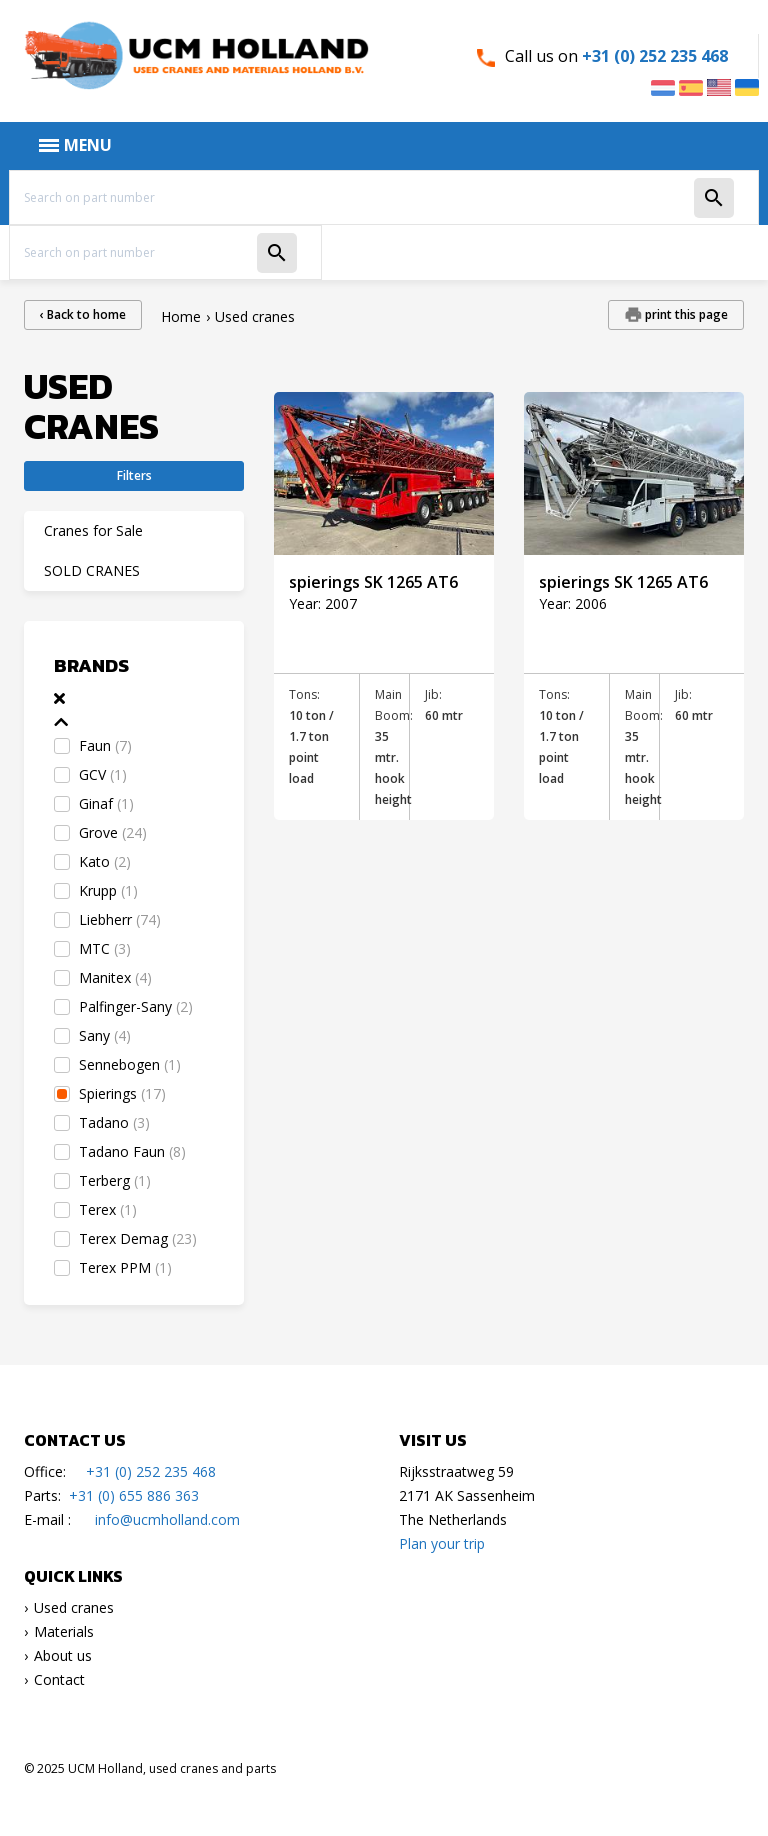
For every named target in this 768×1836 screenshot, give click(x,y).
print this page (685, 314)
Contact (59, 1679)
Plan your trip (442, 1543)
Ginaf (106, 803)
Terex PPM (125, 1267)
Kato (105, 861)
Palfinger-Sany (136, 1006)
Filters (134, 475)
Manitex (115, 977)
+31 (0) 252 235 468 (655, 56)
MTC (105, 948)
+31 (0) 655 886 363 (134, 1495)
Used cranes (74, 1607)
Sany (105, 1035)
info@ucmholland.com (167, 1519)
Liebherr (120, 919)
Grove (113, 832)
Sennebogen (130, 1064)
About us (63, 1655)
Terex (108, 1209)
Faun (105, 745)
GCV (103, 774)
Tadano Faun (132, 1151)
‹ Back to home (83, 314)
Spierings (122, 1093)
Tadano (114, 1122)
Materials (64, 1631)
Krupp (108, 890)
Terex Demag (138, 1238)
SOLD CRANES (92, 570)
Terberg (115, 1180)
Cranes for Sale (93, 530)
